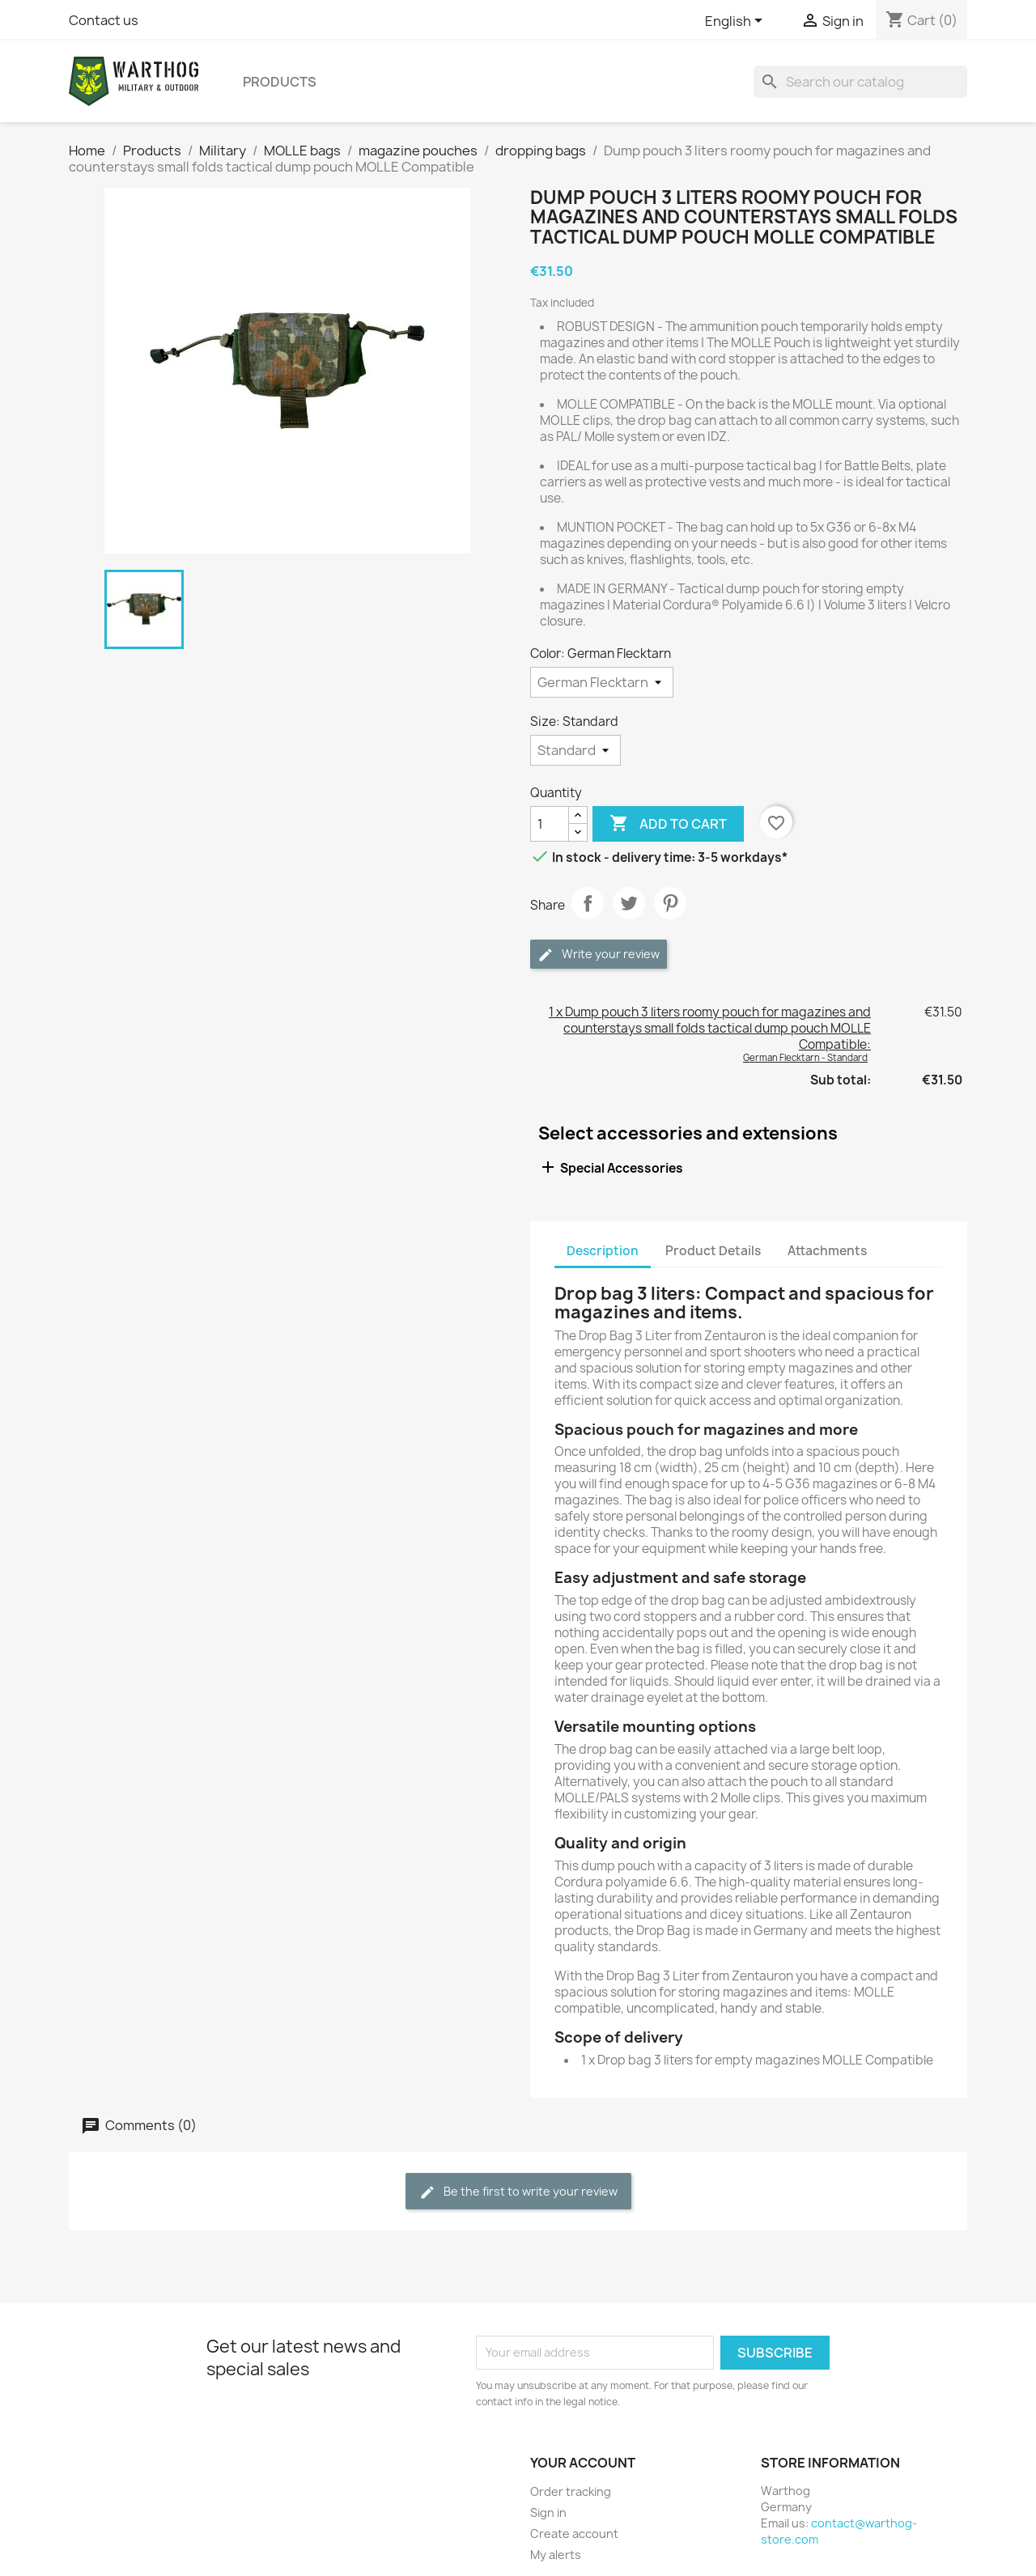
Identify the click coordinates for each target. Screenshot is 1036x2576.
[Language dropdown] (736, 22)
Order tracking (570, 2491)
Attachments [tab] (827, 1250)
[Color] (601, 682)
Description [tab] (603, 1250)
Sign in (548, 2512)
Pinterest (670, 903)
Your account (582, 2463)
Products (279, 82)
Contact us (103, 20)
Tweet (629, 903)
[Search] (860, 82)
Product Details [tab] (713, 1250)
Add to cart (668, 823)
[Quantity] (549, 824)
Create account (574, 2533)
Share (587, 903)
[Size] (575, 750)
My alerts (555, 2554)
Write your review (598, 954)
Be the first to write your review (518, 2191)
